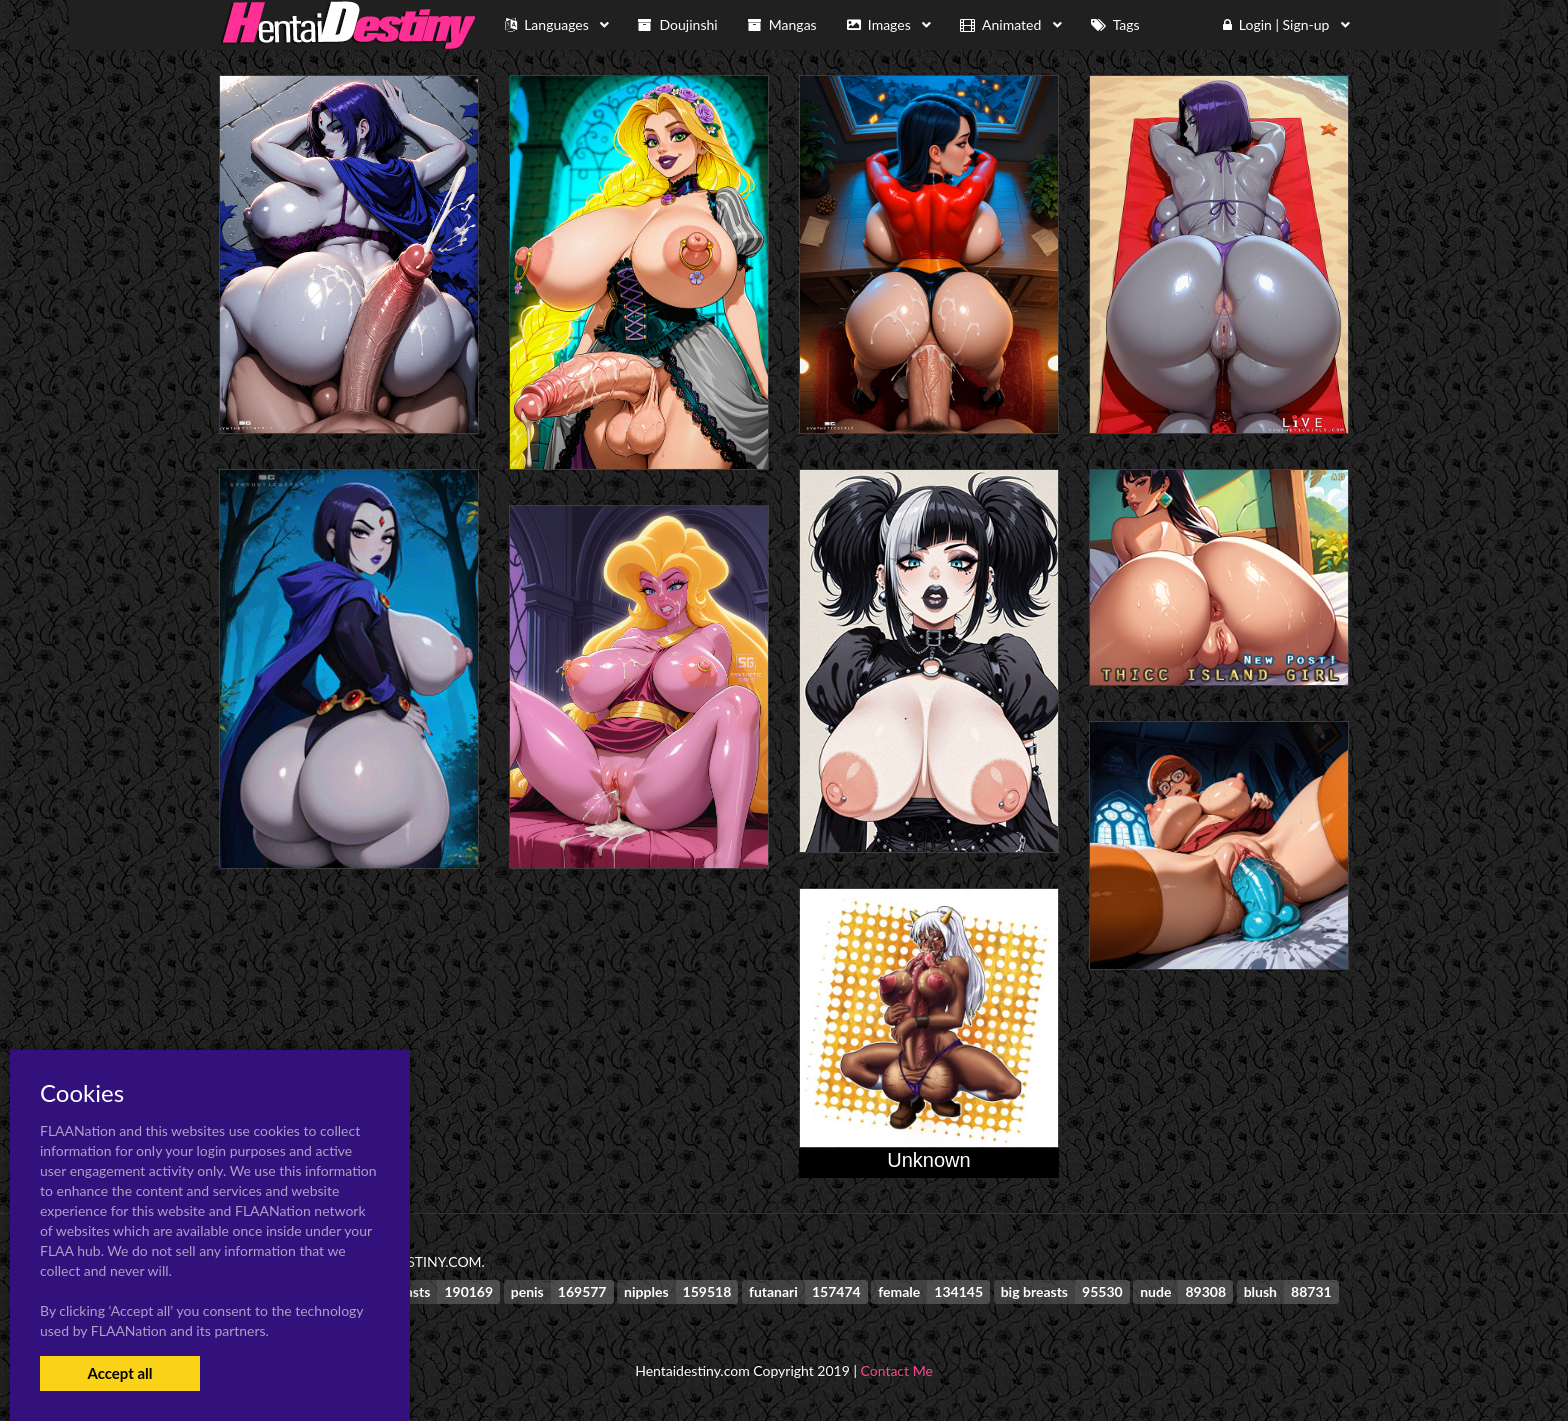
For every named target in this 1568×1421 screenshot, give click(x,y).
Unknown (928, 1160)
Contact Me (897, 1370)
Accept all (119, 1373)
